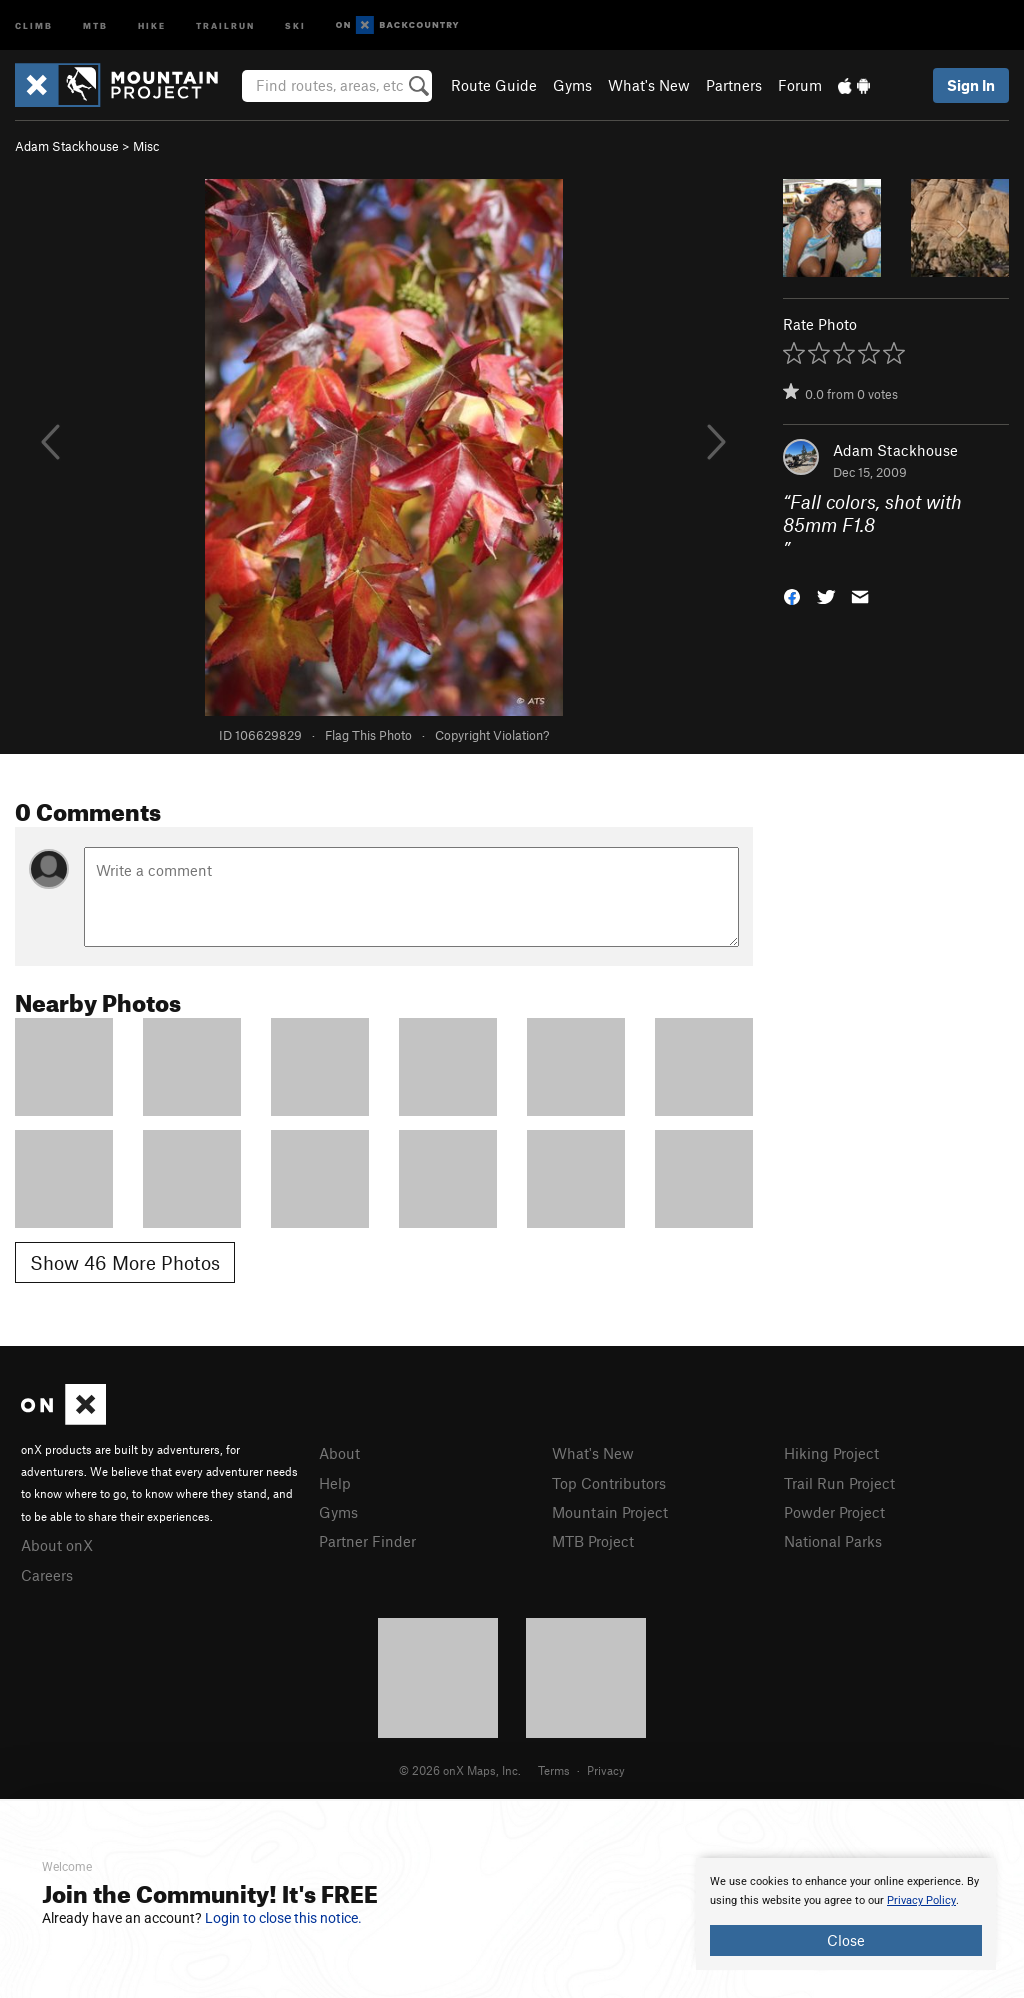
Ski (295, 24)
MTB (95, 24)
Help (335, 1483)
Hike (152, 24)
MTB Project (593, 1541)
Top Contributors (609, 1483)
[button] (792, 595)
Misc (146, 146)
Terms (554, 1770)
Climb (34, 24)
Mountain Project (610, 1512)
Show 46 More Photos (125, 1262)
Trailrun (225, 24)
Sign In (971, 85)
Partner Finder (367, 1541)
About (339, 1453)
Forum (800, 85)
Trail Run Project (839, 1483)
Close (846, 1940)
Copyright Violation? (492, 735)
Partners (734, 85)
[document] (846, 1914)
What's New (649, 85)
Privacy (606, 1770)
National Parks (833, 1541)
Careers (47, 1575)
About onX (57, 1545)
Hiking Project (831, 1453)
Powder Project (834, 1512)
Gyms (572, 85)
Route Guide (494, 85)
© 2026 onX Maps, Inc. (460, 1770)
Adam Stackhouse (67, 146)
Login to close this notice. (283, 1918)
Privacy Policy (921, 1900)
